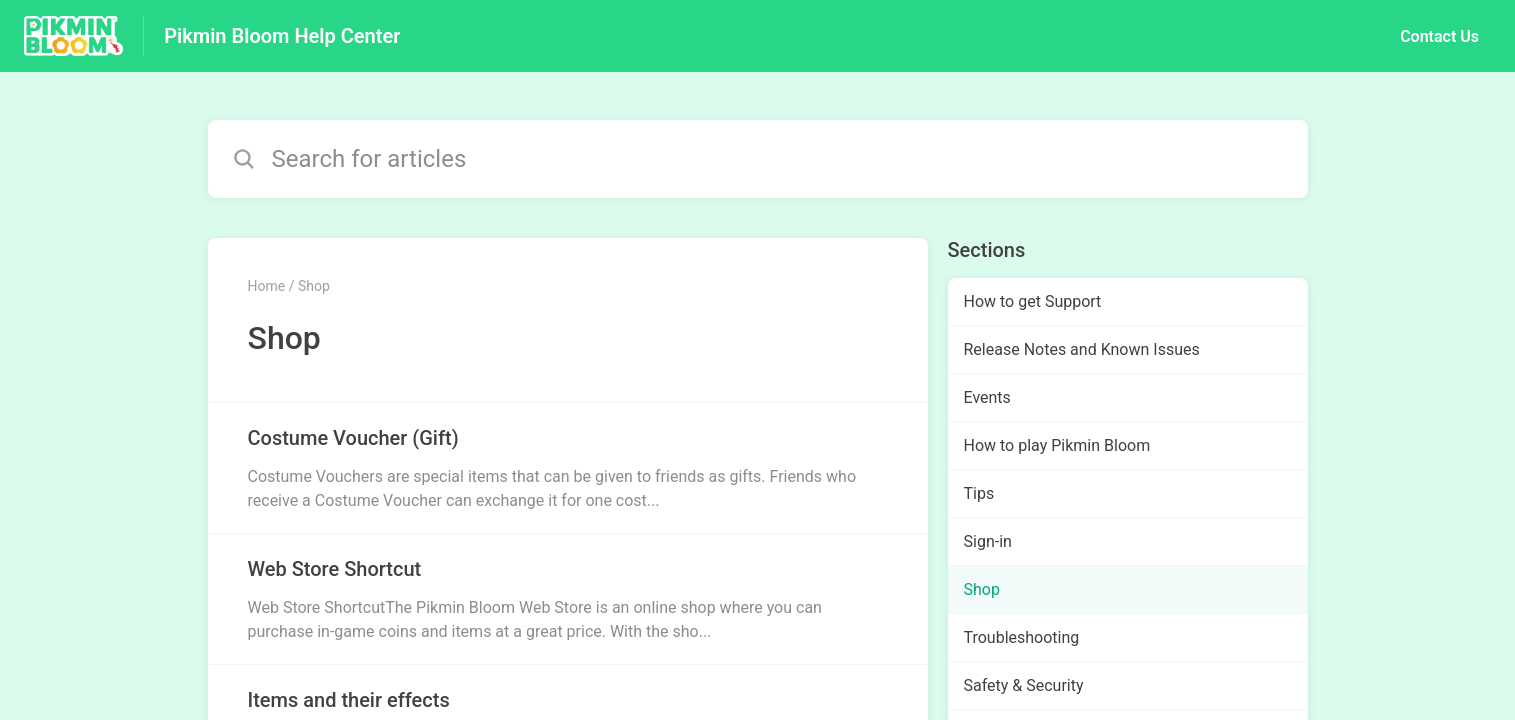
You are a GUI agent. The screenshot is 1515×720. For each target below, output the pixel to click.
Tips (979, 493)
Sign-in (988, 541)
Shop (982, 589)
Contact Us (1439, 36)
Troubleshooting (1022, 637)
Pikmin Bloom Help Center (282, 36)
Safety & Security (1024, 685)
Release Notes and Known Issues (1082, 349)
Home (267, 286)
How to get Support (1033, 301)
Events (987, 397)
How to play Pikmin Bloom (1057, 445)
